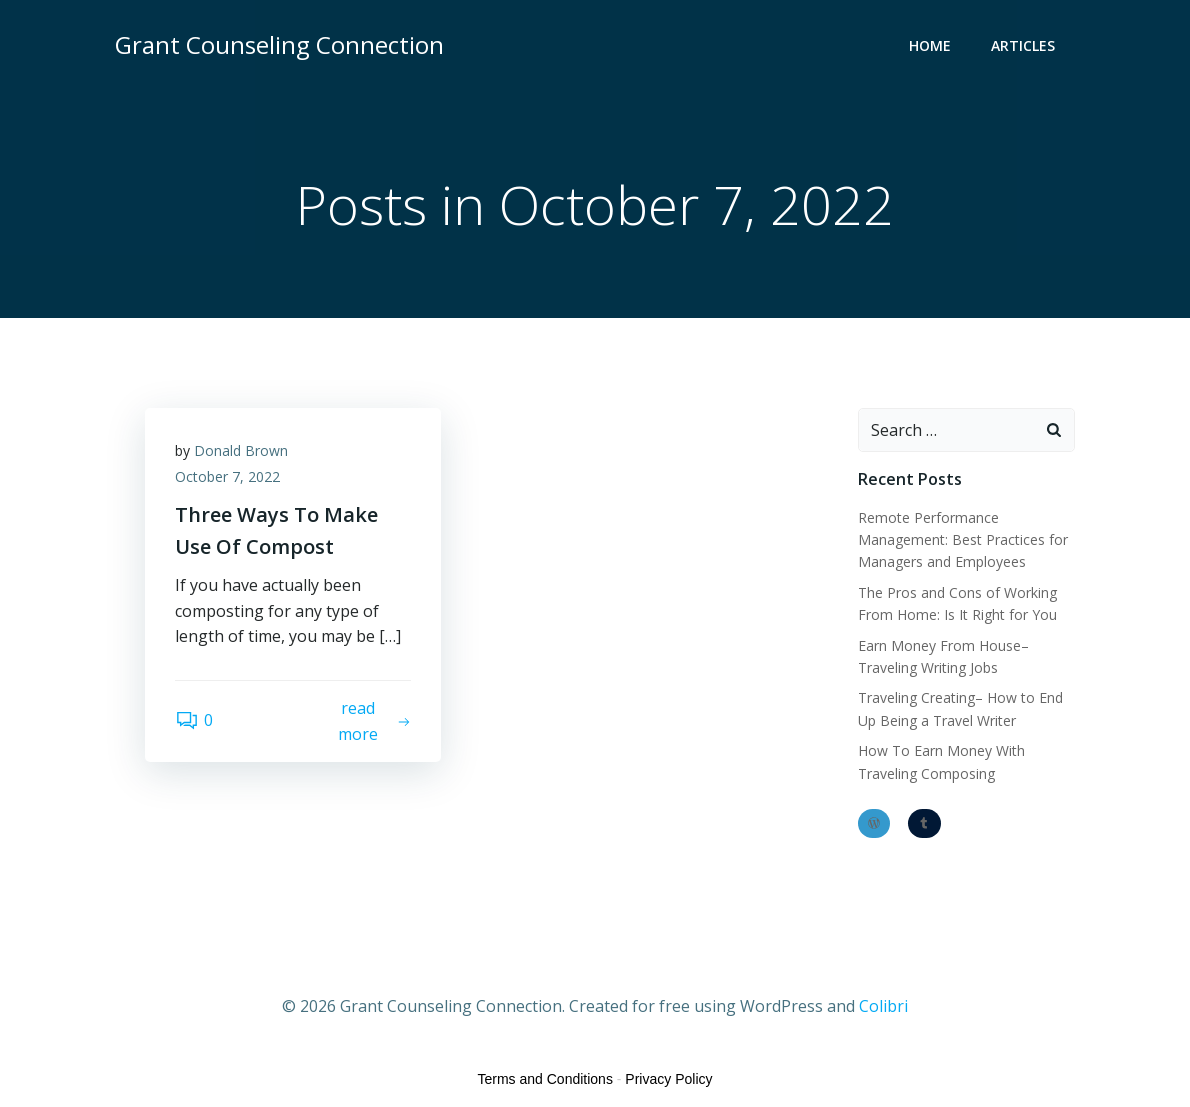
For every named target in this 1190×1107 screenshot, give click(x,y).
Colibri (883, 1006)
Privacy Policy (668, 1079)
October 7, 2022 (227, 476)
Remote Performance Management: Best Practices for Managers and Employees (963, 540)
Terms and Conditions (545, 1079)
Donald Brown (241, 450)
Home (930, 45)
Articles (1023, 45)
